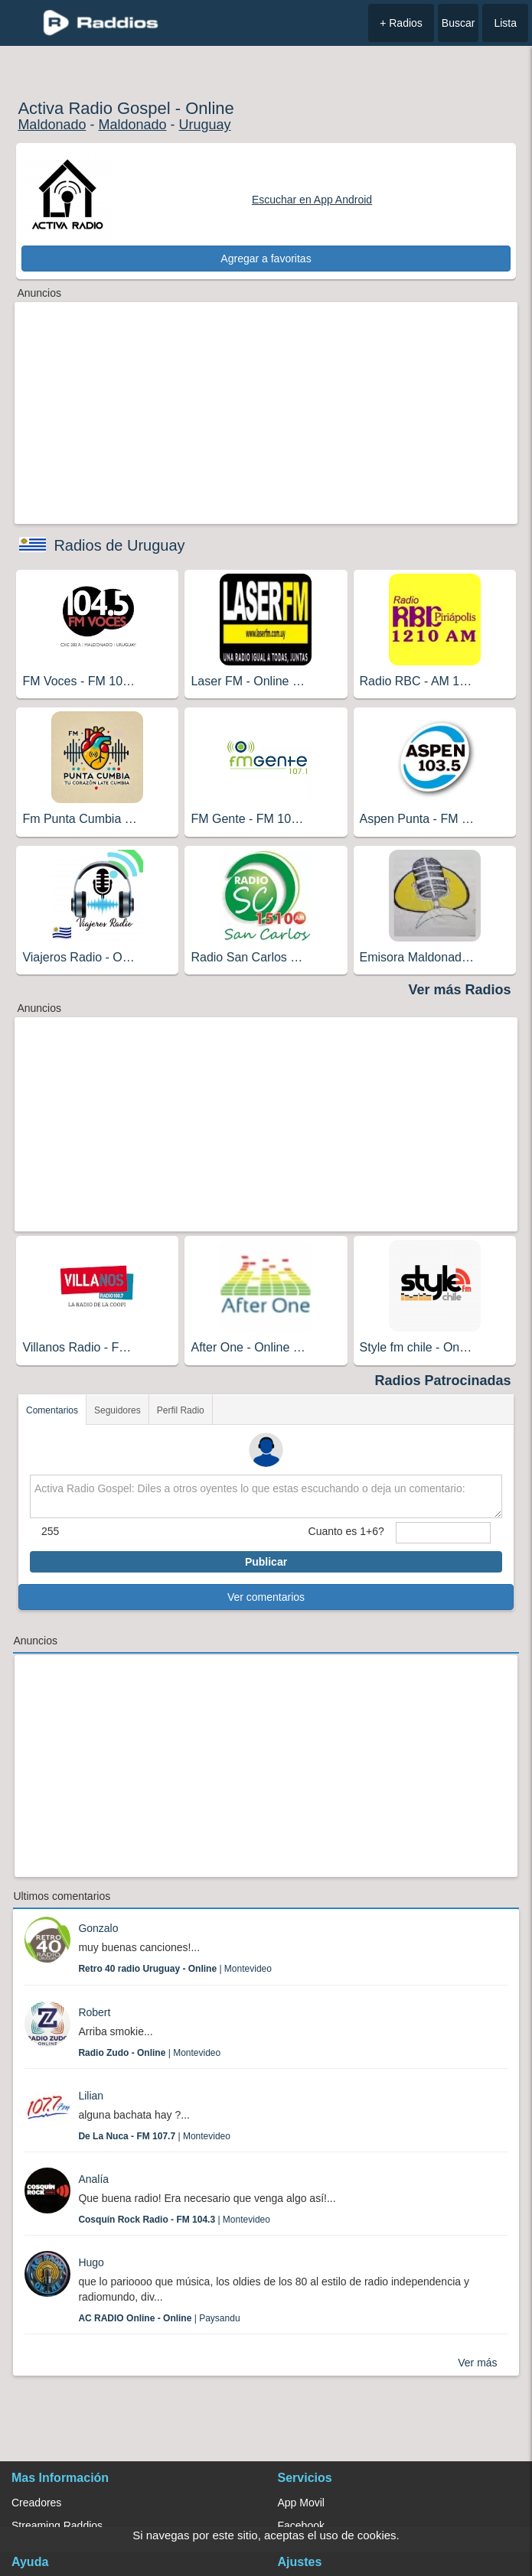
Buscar (458, 23)
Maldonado (52, 124)
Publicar (266, 1562)
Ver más (477, 2362)
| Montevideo (175, 1968)
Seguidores (117, 1410)
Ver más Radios (460, 989)
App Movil (301, 2502)
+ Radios (401, 23)
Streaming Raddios (57, 2525)
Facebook (301, 2525)
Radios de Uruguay (119, 545)
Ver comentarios (266, 1597)
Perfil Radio (180, 1410)
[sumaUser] (443, 1532)
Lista (505, 23)
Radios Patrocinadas (443, 1380)
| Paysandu (159, 2318)
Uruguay (205, 124)
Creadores (36, 2502)
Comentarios (52, 1410)
